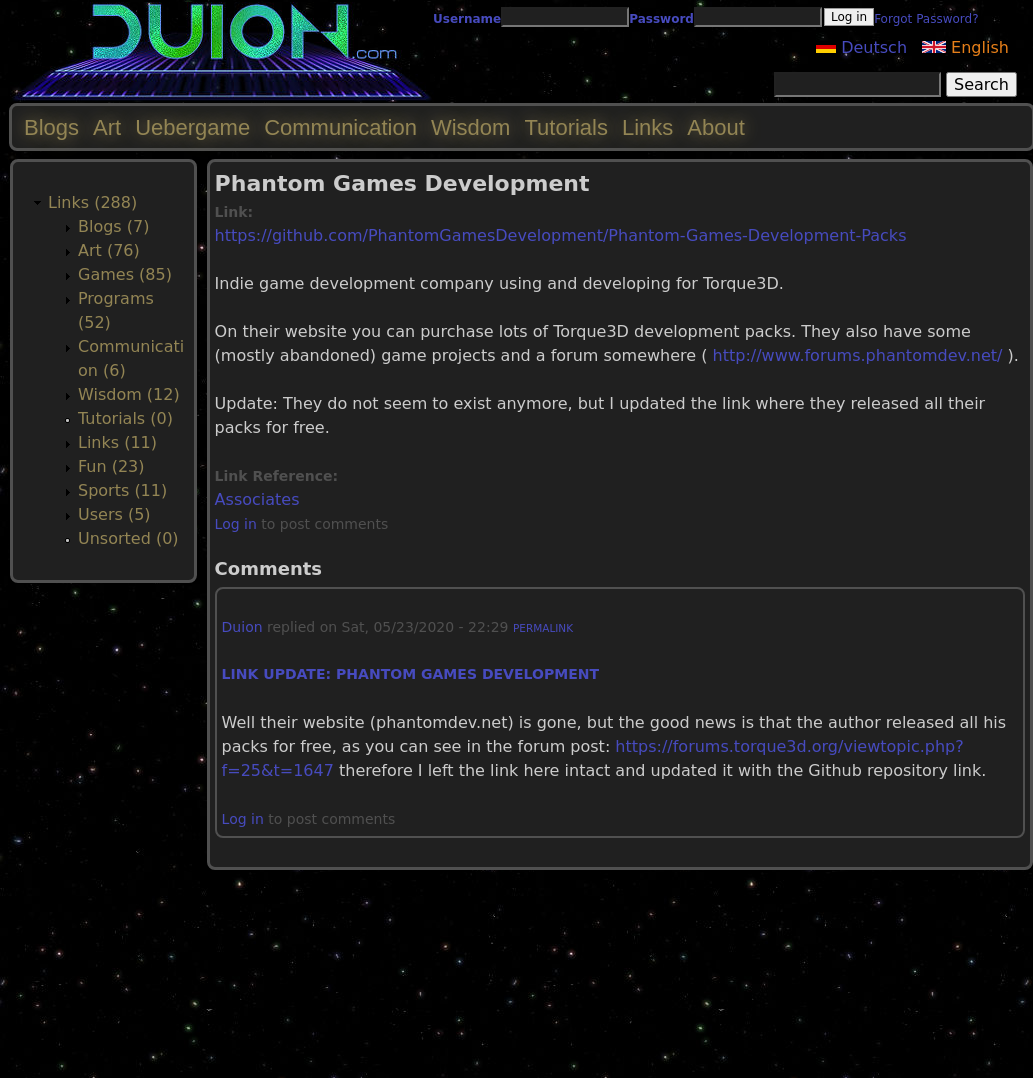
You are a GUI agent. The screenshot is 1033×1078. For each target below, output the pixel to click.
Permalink (543, 628)
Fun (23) (111, 466)
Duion (242, 627)
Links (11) (117, 442)
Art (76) (109, 250)
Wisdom (470, 127)
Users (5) (114, 514)
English (965, 47)
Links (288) (92, 202)
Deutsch (861, 47)
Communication (340, 127)
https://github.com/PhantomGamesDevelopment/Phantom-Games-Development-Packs (561, 235)
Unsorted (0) (128, 538)
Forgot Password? (926, 19)
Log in (236, 524)
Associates (257, 499)
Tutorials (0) (125, 418)
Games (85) (125, 274)
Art (107, 127)
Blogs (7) (113, 226)
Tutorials (566, 127)
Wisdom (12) (129, 394)
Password (661, 19)
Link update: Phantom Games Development (411, 674)
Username (467, 19)
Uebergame (192, 127)
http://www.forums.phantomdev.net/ (858, 355)
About (716, 127)
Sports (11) (122, 490)
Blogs (51, 127)
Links (647, 127)
